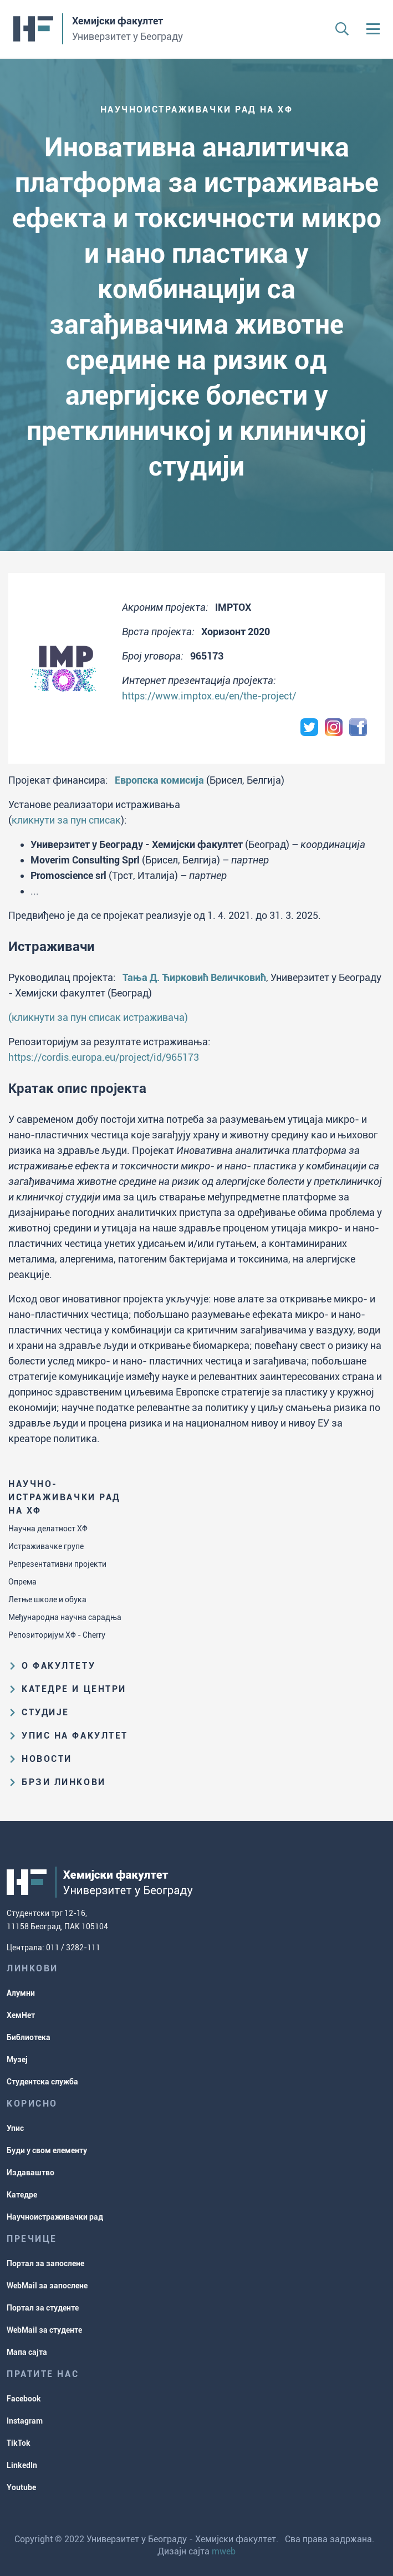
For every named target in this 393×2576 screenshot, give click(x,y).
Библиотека (28, 2037)
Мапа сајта (27, 2352)
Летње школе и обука (47, 1599)
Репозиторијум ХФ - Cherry (56, 1635)
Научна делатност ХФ (48, 1528)
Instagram (25, 2420)
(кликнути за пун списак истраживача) (98, 1017)
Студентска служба (42, 2081)
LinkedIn (22, 2465)
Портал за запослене (45, 2263)
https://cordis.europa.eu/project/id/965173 (103, 1057)
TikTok (18, 2443)
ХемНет (21, 2015)
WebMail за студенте (44, 2329)
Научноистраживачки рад (55, 2216)
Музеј (17, 2059)
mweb (224, 2551)
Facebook (24, 2398)
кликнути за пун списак (66, 820)
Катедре (22, 2194)
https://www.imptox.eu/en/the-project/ (209, 696)
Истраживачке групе (46, 1546)
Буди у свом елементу (47, 2150)
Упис (15, 2128)
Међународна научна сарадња (64, 1617)
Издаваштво (30, 2172)
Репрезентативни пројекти (57, 1564)
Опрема (22, 1581)
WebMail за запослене (47, 2285)
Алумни (21, 1993)
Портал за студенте (43, 2307)
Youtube (21, 2487)
